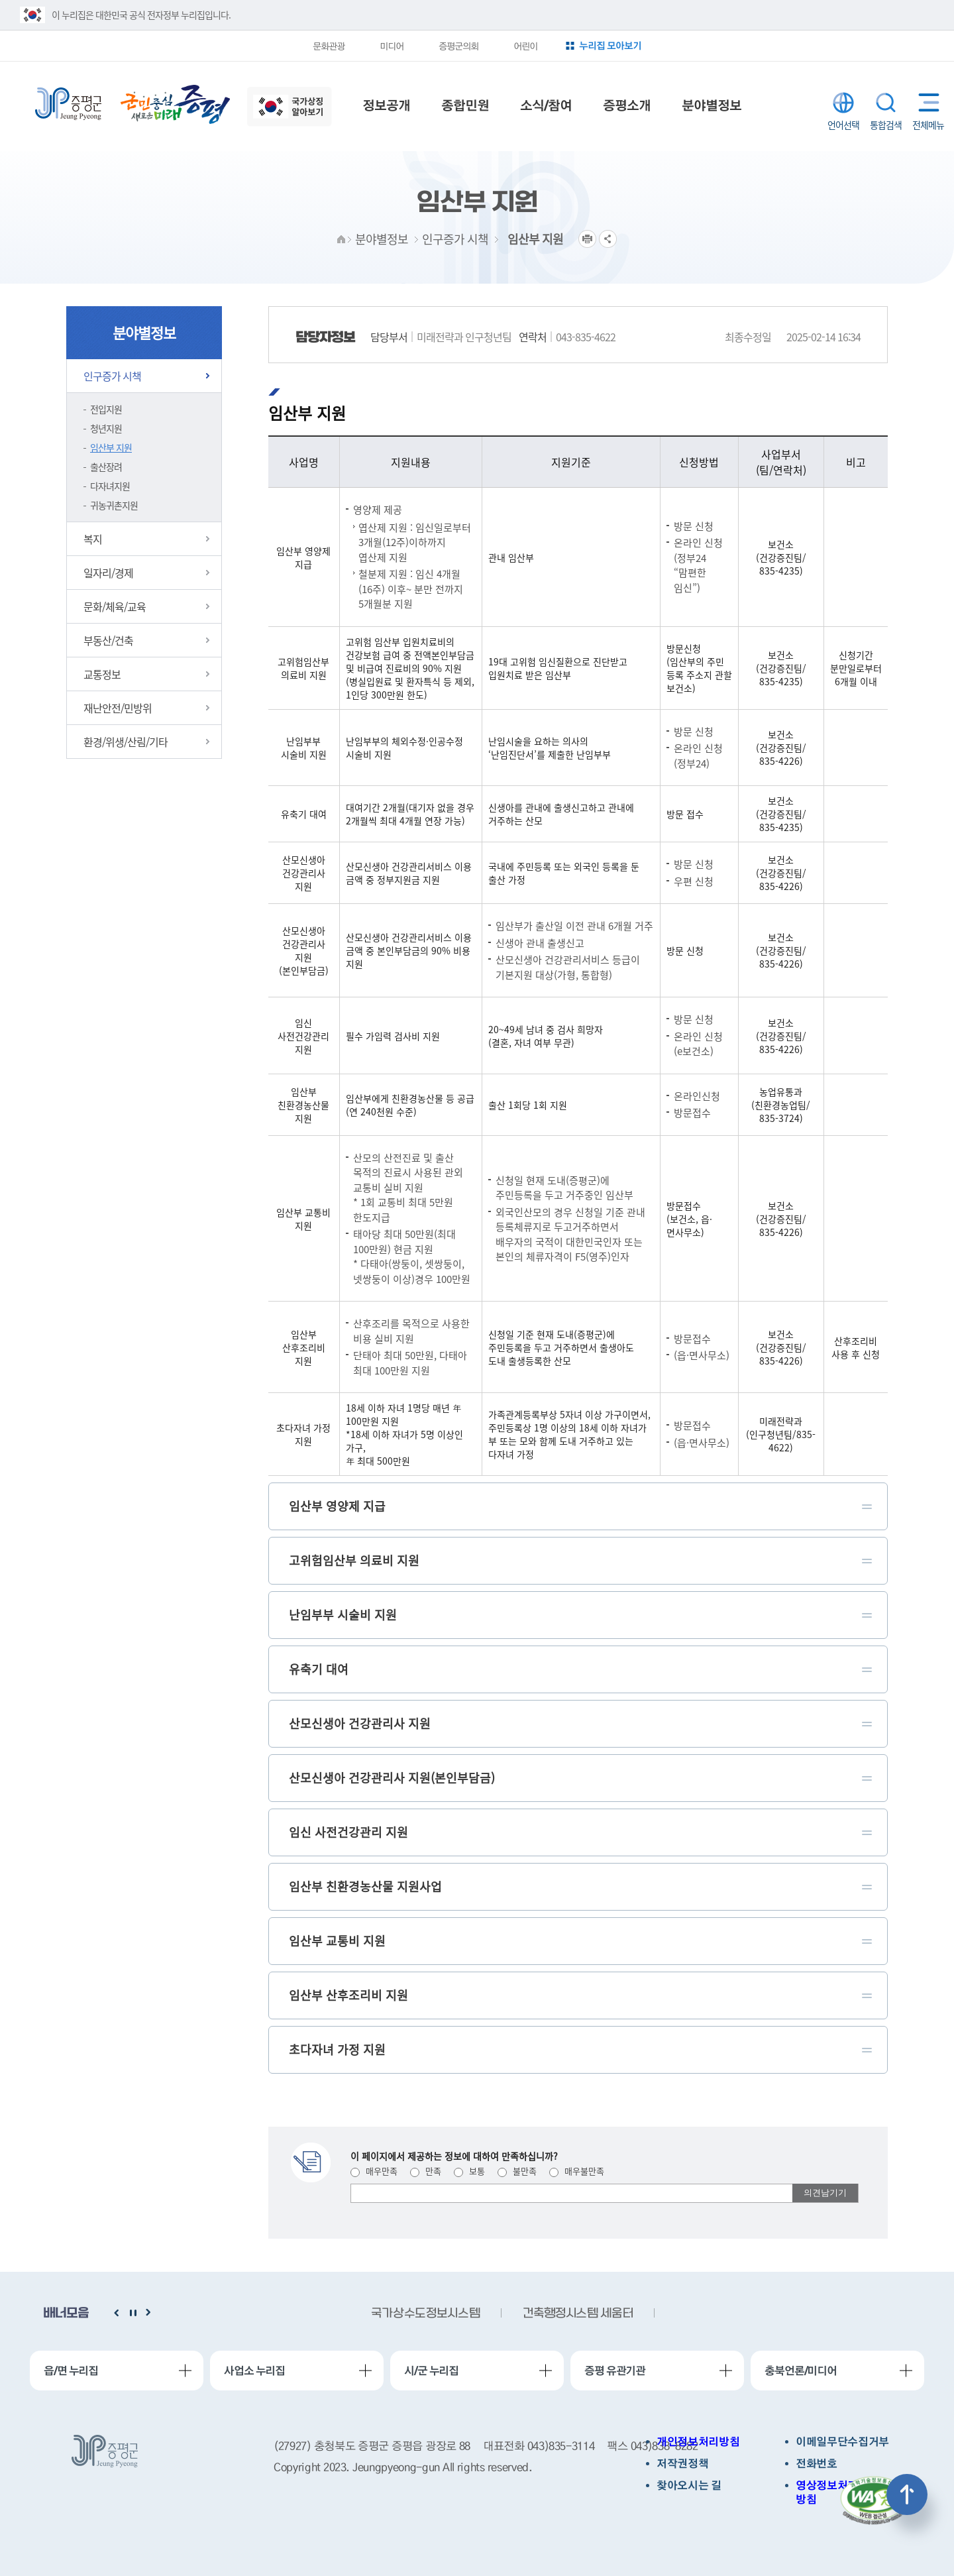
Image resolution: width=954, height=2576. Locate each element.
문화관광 (328, 45)
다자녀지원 (110, 485)
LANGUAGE (843, 102)
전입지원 (106, 409)
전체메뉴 (925, 102)
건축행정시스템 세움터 (578, 2314)
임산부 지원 (111, 447)
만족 (425, 2170)
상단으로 (907, 2494)
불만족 (517, 2170)
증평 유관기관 (614, 2371)
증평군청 (68, 104)
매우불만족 (576, 2170)
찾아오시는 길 (689, 2485)
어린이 (525, 45)
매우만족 (374, 2170)
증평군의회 (458, 45)
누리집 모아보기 (610, 45)
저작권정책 (682, 2464)
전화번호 (816, 2464)
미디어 (391, 45)
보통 (469, 2170)
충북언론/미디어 (801, 2371)
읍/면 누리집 (71, 2371)
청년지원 (106, 428)
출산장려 (106, 466)
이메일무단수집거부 (842, 2442)
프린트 (587, 239)
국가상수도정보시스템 (425, 2314)
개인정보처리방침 (698, 2442)
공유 (608, 239)
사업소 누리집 (254, 2371)
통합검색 (885, 102)
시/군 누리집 (431, 2371)
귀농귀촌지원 (114, 505)
